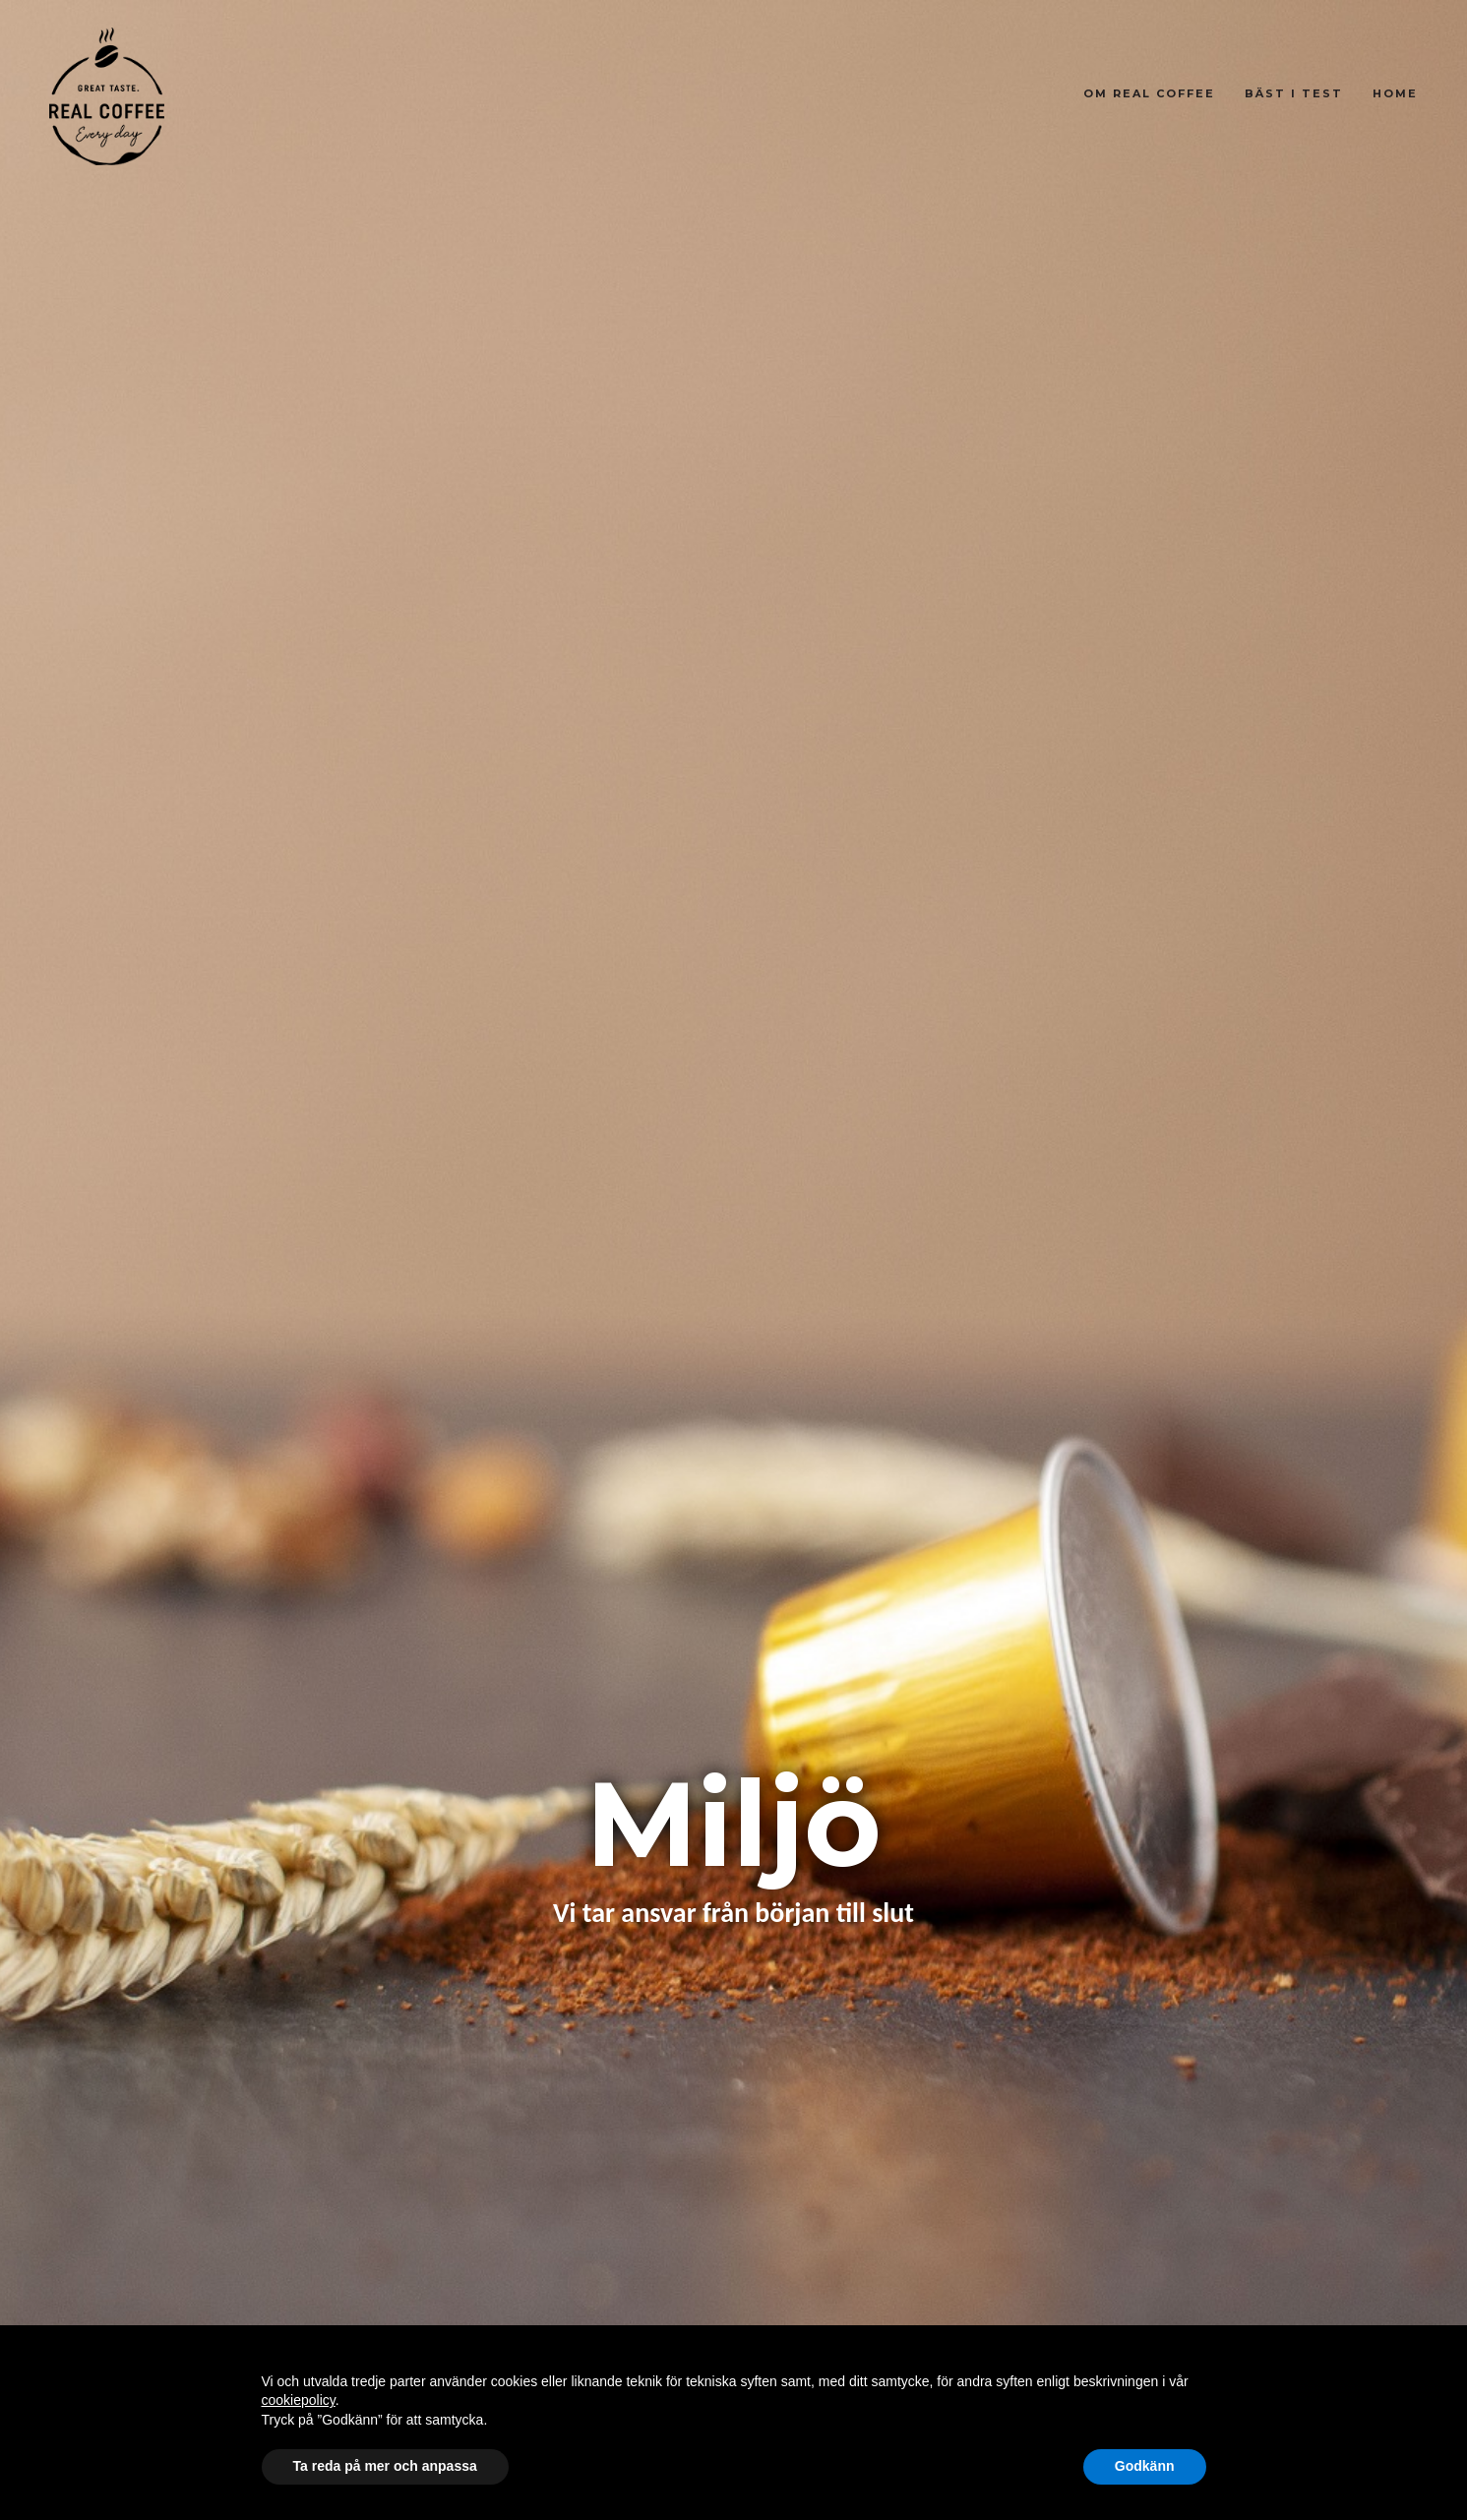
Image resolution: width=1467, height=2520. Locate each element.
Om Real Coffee (1149, 93)
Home (1395, 93)
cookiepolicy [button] (299, 2400)
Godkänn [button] (1145, 2466)
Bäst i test (1294, 93)
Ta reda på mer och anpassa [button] (385, 2466)
